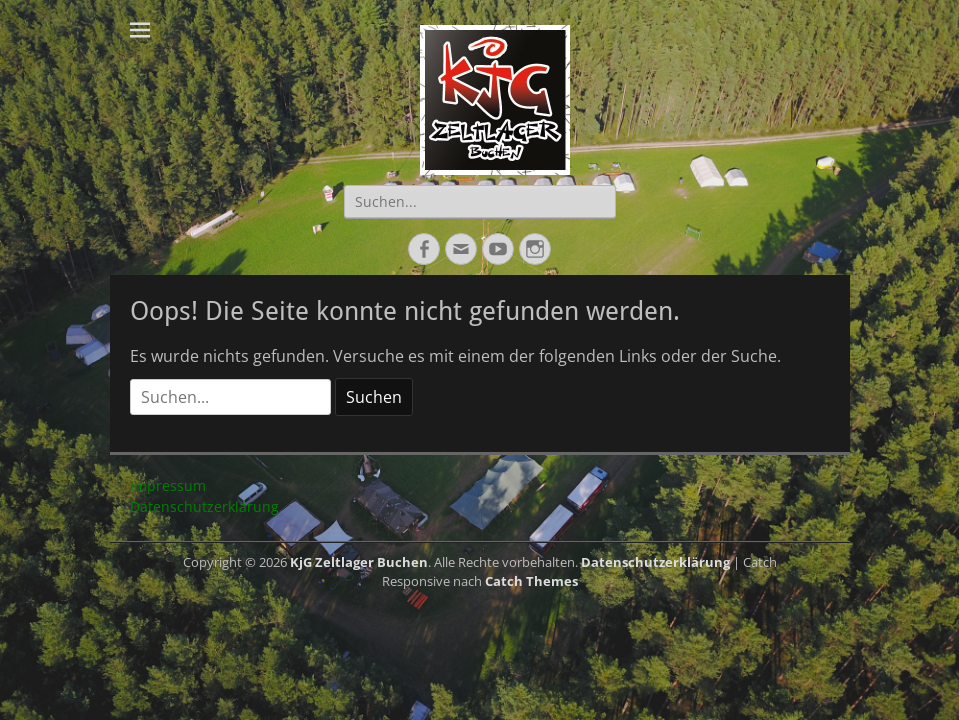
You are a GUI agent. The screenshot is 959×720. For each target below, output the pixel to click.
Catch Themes (531, 581)
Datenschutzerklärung (204, 506)
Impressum (168, 485)
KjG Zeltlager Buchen (359, 562)
